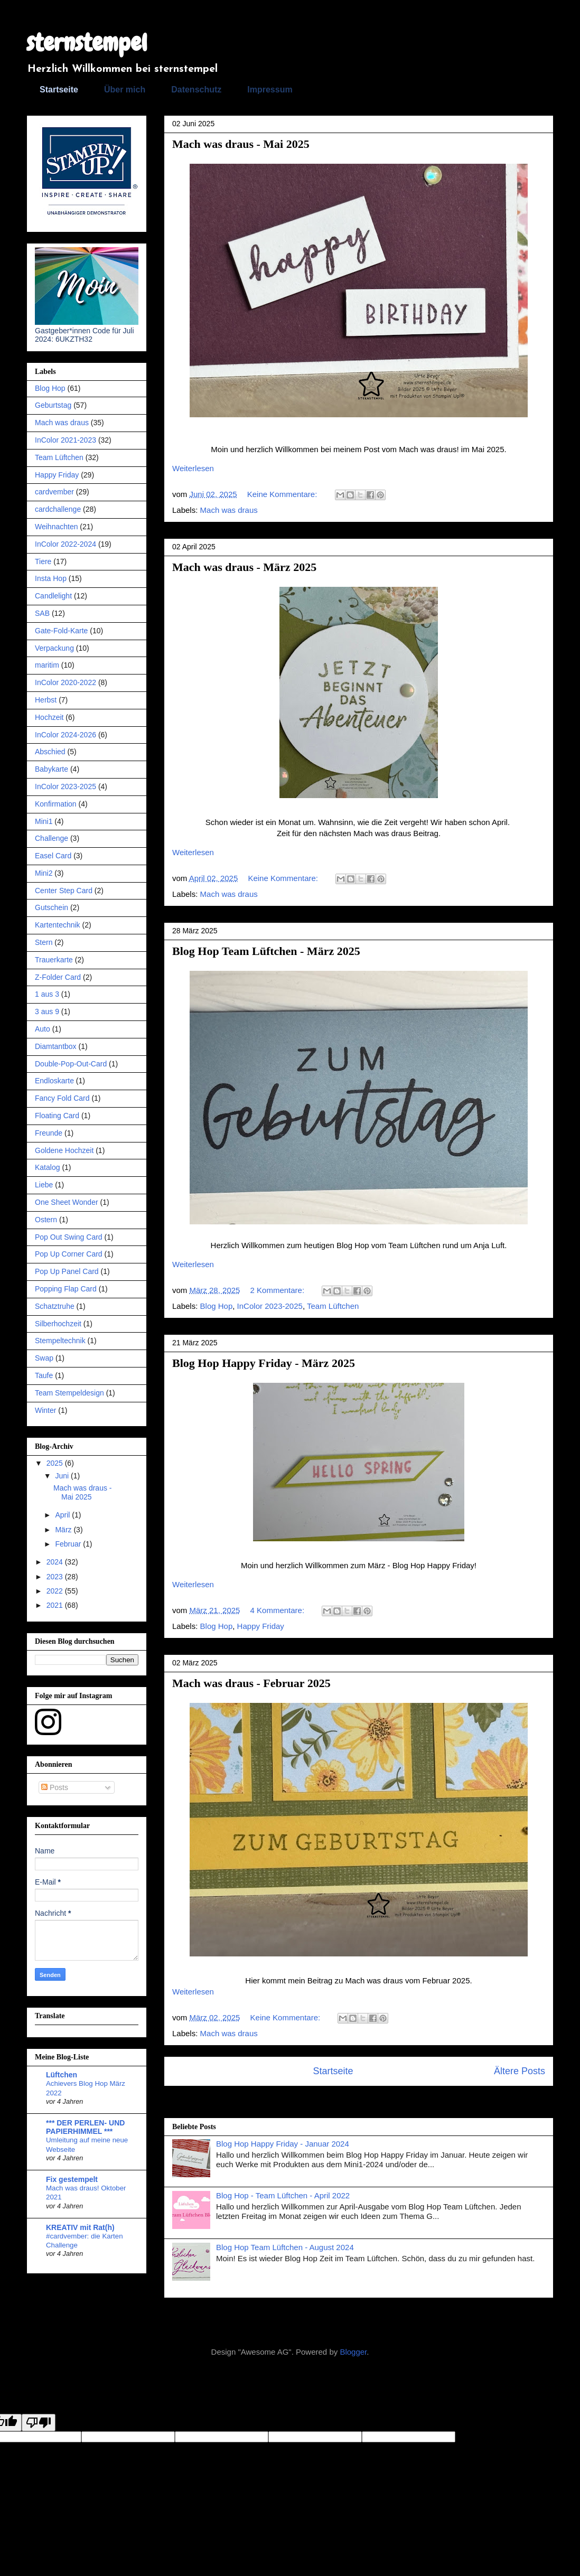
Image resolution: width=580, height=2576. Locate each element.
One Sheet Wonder (66, 1202)
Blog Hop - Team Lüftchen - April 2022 (283, 2195)
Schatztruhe (54, 1306)
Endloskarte (54, 1080)
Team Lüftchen (333, 1305)
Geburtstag (53, 405)
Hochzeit (49, 717)
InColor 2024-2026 (65, 734)
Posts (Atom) (380, 2101)
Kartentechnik (57, 925)
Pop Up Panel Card (67, 1271)
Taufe (44, 1375)
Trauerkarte (54, 960)
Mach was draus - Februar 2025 (251, 1683)
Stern (43, 942)
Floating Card (57, 1115)
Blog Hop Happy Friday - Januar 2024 (282, 2143)
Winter (45, 1410)
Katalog (47, 1167)
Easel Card (53, 855)
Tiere (43, 561)
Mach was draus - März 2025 (244, 567)
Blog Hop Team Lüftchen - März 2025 (266, 951)
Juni (63, 1476)
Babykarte (51, 769)
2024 (55, 1562)
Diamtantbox (56, 1046)
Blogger (353, 2351)
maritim (47, 665)
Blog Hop (216, 1305)
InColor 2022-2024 (65, 544)
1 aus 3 (47, 994)
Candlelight (53, 596)
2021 (55, 1605)
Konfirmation (56, 804)
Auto (42, 1029)
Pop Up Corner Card (68, 1254)
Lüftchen (61, 2075)
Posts (54, 1787)
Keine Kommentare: (283, 494)
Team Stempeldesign (69, 1393)
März (64, 1529)
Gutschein (51, 907)
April (63, 1515)
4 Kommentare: (278, 1610)
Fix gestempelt (72, 2179)
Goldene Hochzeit (64, 1150)
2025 (55, 1463)
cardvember (54, 492)
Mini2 (43, 873)
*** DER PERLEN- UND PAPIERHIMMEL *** (85, 2127)
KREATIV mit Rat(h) (80, 2227)
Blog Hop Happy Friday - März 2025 (263, 1363)
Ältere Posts (519, 2071)
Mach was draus (229, 509)
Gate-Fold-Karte (61, 630)
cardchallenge (58, 509)
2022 (55, 1591)
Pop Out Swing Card (68, 1237)
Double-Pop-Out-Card (71, 1064)
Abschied (50, 751)
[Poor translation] (38, 2422)
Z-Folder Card (58, 977)
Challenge (51, 838)
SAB (42, 613)
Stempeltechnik (60, 1340)
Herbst (46, 700)
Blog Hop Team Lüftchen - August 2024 (285, 2247)
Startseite (59, 89)
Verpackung (54, 648)
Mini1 (43, 821)
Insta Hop (51, 578)
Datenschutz (196, 89)
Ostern (46, 1219)
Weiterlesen (193, 468)
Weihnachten (56, 526)
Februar (69, 1544)
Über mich (124, 89)
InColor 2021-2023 (65, 440)
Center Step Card (63, 890)
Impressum (269, 89)
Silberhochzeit (58, 1323)
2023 (55, 1576)
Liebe (44, 1185)
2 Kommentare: (278, 1290)
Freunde (48, 1133)
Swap (44, 1358)
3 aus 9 (47, 1011)
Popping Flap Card (66, 1289)
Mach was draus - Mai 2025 (241, 144)
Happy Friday (260, 1626)
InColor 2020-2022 (65, 682)
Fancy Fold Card (62, 1098)
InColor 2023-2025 (270, 1305)
